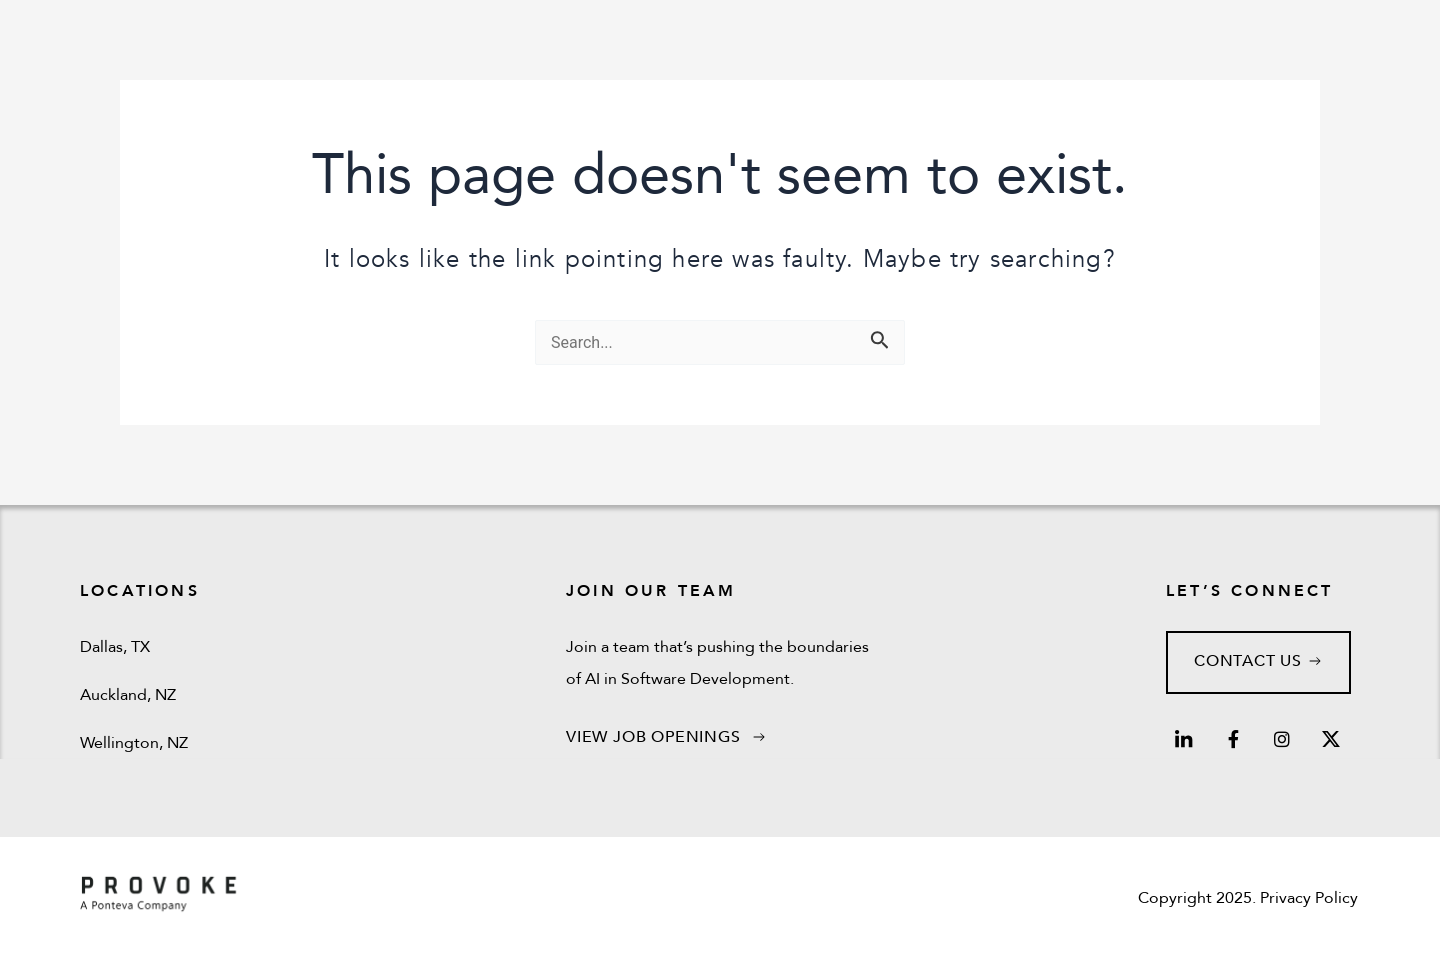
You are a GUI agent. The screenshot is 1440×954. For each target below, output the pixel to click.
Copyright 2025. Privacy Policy (1248, 898)
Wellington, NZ (134, 743)
